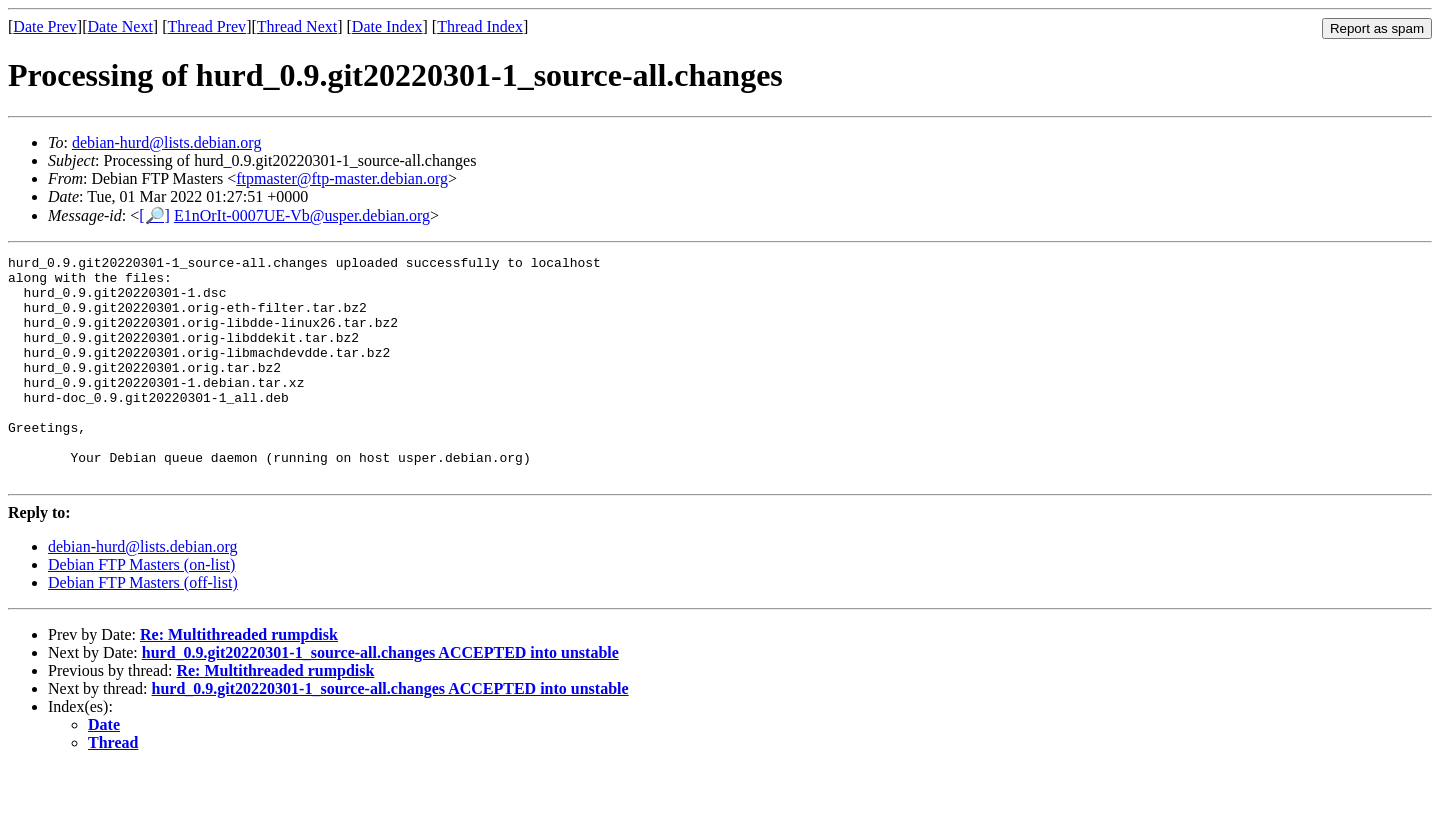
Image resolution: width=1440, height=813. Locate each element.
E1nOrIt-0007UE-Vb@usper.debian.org (302, 215)
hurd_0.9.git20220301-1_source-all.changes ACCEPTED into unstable (380, 697)
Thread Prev (206, 26)
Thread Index (480, 26)
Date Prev (45, 26)
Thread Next (297, 26)
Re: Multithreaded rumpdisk (239, 679)
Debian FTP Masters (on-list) (141, 609)
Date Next (120, 26)
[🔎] (154, 215)
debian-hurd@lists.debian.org (167, 142)
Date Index (387, 26)
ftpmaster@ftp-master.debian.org (342, 178)
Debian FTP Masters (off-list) (143, 627)
